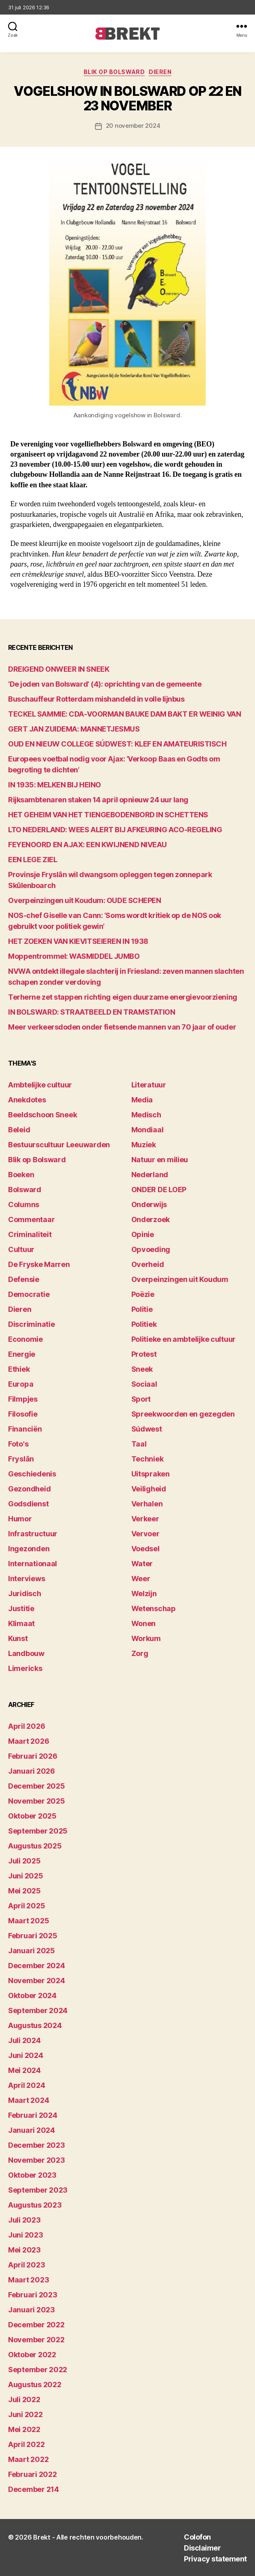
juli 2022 (24, 2399)
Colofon (197, 2537)
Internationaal (32, 1563)
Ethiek (19, 1369)
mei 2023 (24, 2250)
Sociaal (144, 1384)
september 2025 (37, 1831)
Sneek (142, 1369)
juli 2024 (24, 2040)
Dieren (160, 71)
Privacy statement (215, 2559)
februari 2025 (32, 1935)
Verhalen (147, 1503)
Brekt (42, 2537)
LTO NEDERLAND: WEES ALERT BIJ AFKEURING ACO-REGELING (115, 829)
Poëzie (142, 1294)
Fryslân (21, 1459)
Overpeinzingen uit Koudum (179, 1279)
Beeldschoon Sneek (42, 1114)
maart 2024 (28, 2100)
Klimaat (21, 1623)
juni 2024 (25, 2055)
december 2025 (36, 1786)
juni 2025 (25, 1876)
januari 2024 (31, 2130)
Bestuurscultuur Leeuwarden (59, 1144)
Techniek (147, 1459)
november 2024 (36, 1980)
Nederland (150, 1174)
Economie (25, 1339)
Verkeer (145, 1518)
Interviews (26, 1578)
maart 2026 (28, 1741)
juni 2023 (25, 2235)
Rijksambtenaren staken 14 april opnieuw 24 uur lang (98, 799)
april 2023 (26, 2265)
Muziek (143, 1144)
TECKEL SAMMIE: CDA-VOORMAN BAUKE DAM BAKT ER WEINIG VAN (124, 714)
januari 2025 (31, 1950)
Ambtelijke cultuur (40, 1085)
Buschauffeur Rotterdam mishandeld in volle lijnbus (96, 699)
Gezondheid (29, 1489)
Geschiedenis (32, 1474)
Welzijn (144, 1593)
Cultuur (21, 1249)
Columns (23, 1204)
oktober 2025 (32, 1816)
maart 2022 (28, 2459)
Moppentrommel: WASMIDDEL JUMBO (74, 956)
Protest (144, 1354)
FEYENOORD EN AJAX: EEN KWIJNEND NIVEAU (87, 844)
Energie (21, 1354)
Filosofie (23, 1414)
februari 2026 (32, 1756)
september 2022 (37, 2369)
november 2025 (36, 1801)
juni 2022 (25, 2414)
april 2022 (26, 2444)
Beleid (19, 1129)
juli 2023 (24, 2220)
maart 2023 (28, 2280)
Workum (146, 1638)
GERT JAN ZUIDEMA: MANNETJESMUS (74, 729)
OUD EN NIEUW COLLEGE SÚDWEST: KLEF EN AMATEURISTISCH (117, 744)
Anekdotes (27, 1100)
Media (142, 1100)
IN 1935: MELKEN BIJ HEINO (54, 784)
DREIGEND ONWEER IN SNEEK (58, 669)
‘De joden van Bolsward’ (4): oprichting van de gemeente (104, 684)
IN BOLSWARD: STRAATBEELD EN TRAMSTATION (91, 1012)
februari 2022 (32, 2474)
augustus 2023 (35, 2205)
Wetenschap (153, 1608)
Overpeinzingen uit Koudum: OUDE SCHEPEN (84, 900)
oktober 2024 (32, 1995)
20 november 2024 (133, 125)
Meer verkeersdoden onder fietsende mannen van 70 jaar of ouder (122, 1027)
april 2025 (26, 1905)
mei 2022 (24, 2429)
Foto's (18, 1444)
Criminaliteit (30, 1234)
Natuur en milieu (159, 1159)
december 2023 (36, 2145)
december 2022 (36, 2324)
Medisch (146, 1114)
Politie (142, 1309)
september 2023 (37, 2190)
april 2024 (26, 2085)
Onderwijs (149, 1204)
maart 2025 (28, 1920)
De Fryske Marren (39, 1264)
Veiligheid (148, 1489)
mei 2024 (24, 2070)
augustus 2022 (34, 2384)
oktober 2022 (32, 2354)
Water (142, 1563)
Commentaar (31, 1219)
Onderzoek (150, 1219)
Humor (20, 1518)
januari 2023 (31, 2309)
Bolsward (24, 1189)
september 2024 (37, 2010)
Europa (20, 1384)
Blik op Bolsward (114, 71)
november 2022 (36, 2339)
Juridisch (24, 1593)
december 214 (33, 2489)
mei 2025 (24, 1891)
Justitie (21, 1608)
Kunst (18, 1638)
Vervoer (145, 1533)
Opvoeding (151, 1249)
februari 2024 (32, 2115)
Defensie (23, 1279)
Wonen (143, 1623)
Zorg (139, 1653)
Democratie (28, 1294)
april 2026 (26, 1726)
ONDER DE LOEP (159, 1189)
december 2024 (36, 1965)
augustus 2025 (35, 1846)
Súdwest (146, 1429)
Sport (141, 1399)
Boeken (21, 1174)
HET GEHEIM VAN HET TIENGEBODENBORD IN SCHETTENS (108, 814)
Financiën (25, 1429)
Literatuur (148, 1085)
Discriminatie (31, 1324)
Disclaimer (202, 2548)
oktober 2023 (32, 2175)
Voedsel (145, 1548)
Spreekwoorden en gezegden (183, 1414)
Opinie (142, 1234)
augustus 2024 (35, 2025)
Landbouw (26, 1653)
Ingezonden (28, 1548)
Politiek (144, 1324)
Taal (139, 1444)
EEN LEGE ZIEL (32, 859)
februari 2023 (32, 2294)
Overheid (147, 1264)
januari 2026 (31, 1771)
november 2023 (36, 2160)
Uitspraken (150, 1474)
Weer (140, 1578)
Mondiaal (147, 1129)
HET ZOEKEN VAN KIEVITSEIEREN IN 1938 (78, 941)
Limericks (25, 1668)
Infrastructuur (32, 1533)
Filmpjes (23, 1399)
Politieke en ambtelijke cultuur (183, 1339)
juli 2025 (24, 1861)
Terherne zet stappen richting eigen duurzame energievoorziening (122, 997)
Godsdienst (28, 1503)
